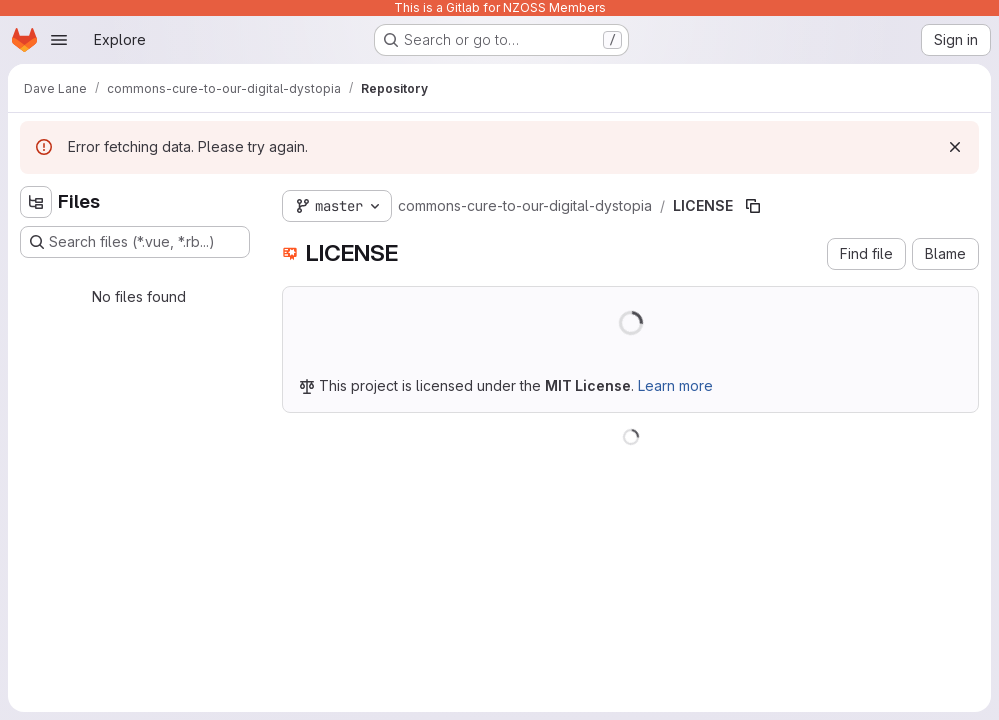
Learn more (675, 385)
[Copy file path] (753, 206)
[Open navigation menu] (59, 40)
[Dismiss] (955, 147)
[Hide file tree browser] (36, 202)
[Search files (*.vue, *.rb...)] (135, 242)
